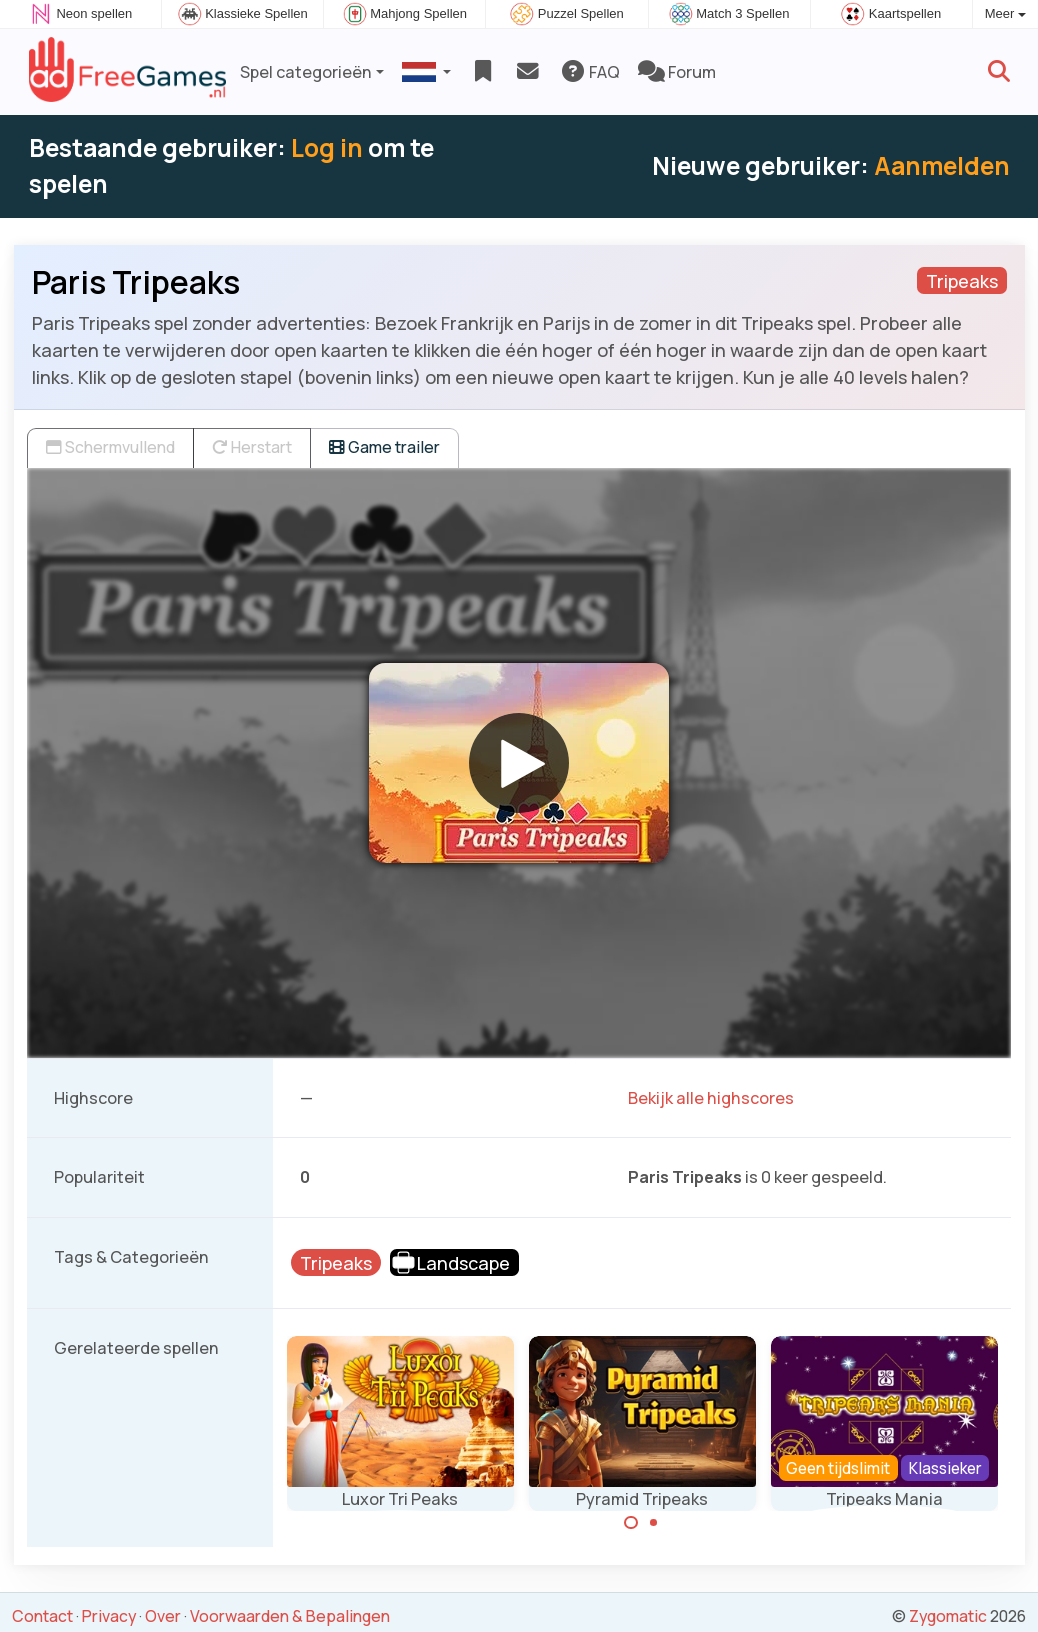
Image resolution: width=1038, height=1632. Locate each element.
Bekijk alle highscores (711, 1098)
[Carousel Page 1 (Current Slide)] (631, 1523)
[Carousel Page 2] (654, 1523)
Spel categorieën (306, 72)
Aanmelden (942, 165)
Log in (327, 147)
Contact (42, 1616)
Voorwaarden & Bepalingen (290, 1616)
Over (163, 1616)
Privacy (109, 1616)
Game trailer (384, 447)
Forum (677, 72)
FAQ (589, 72)
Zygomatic (948, 1616)
